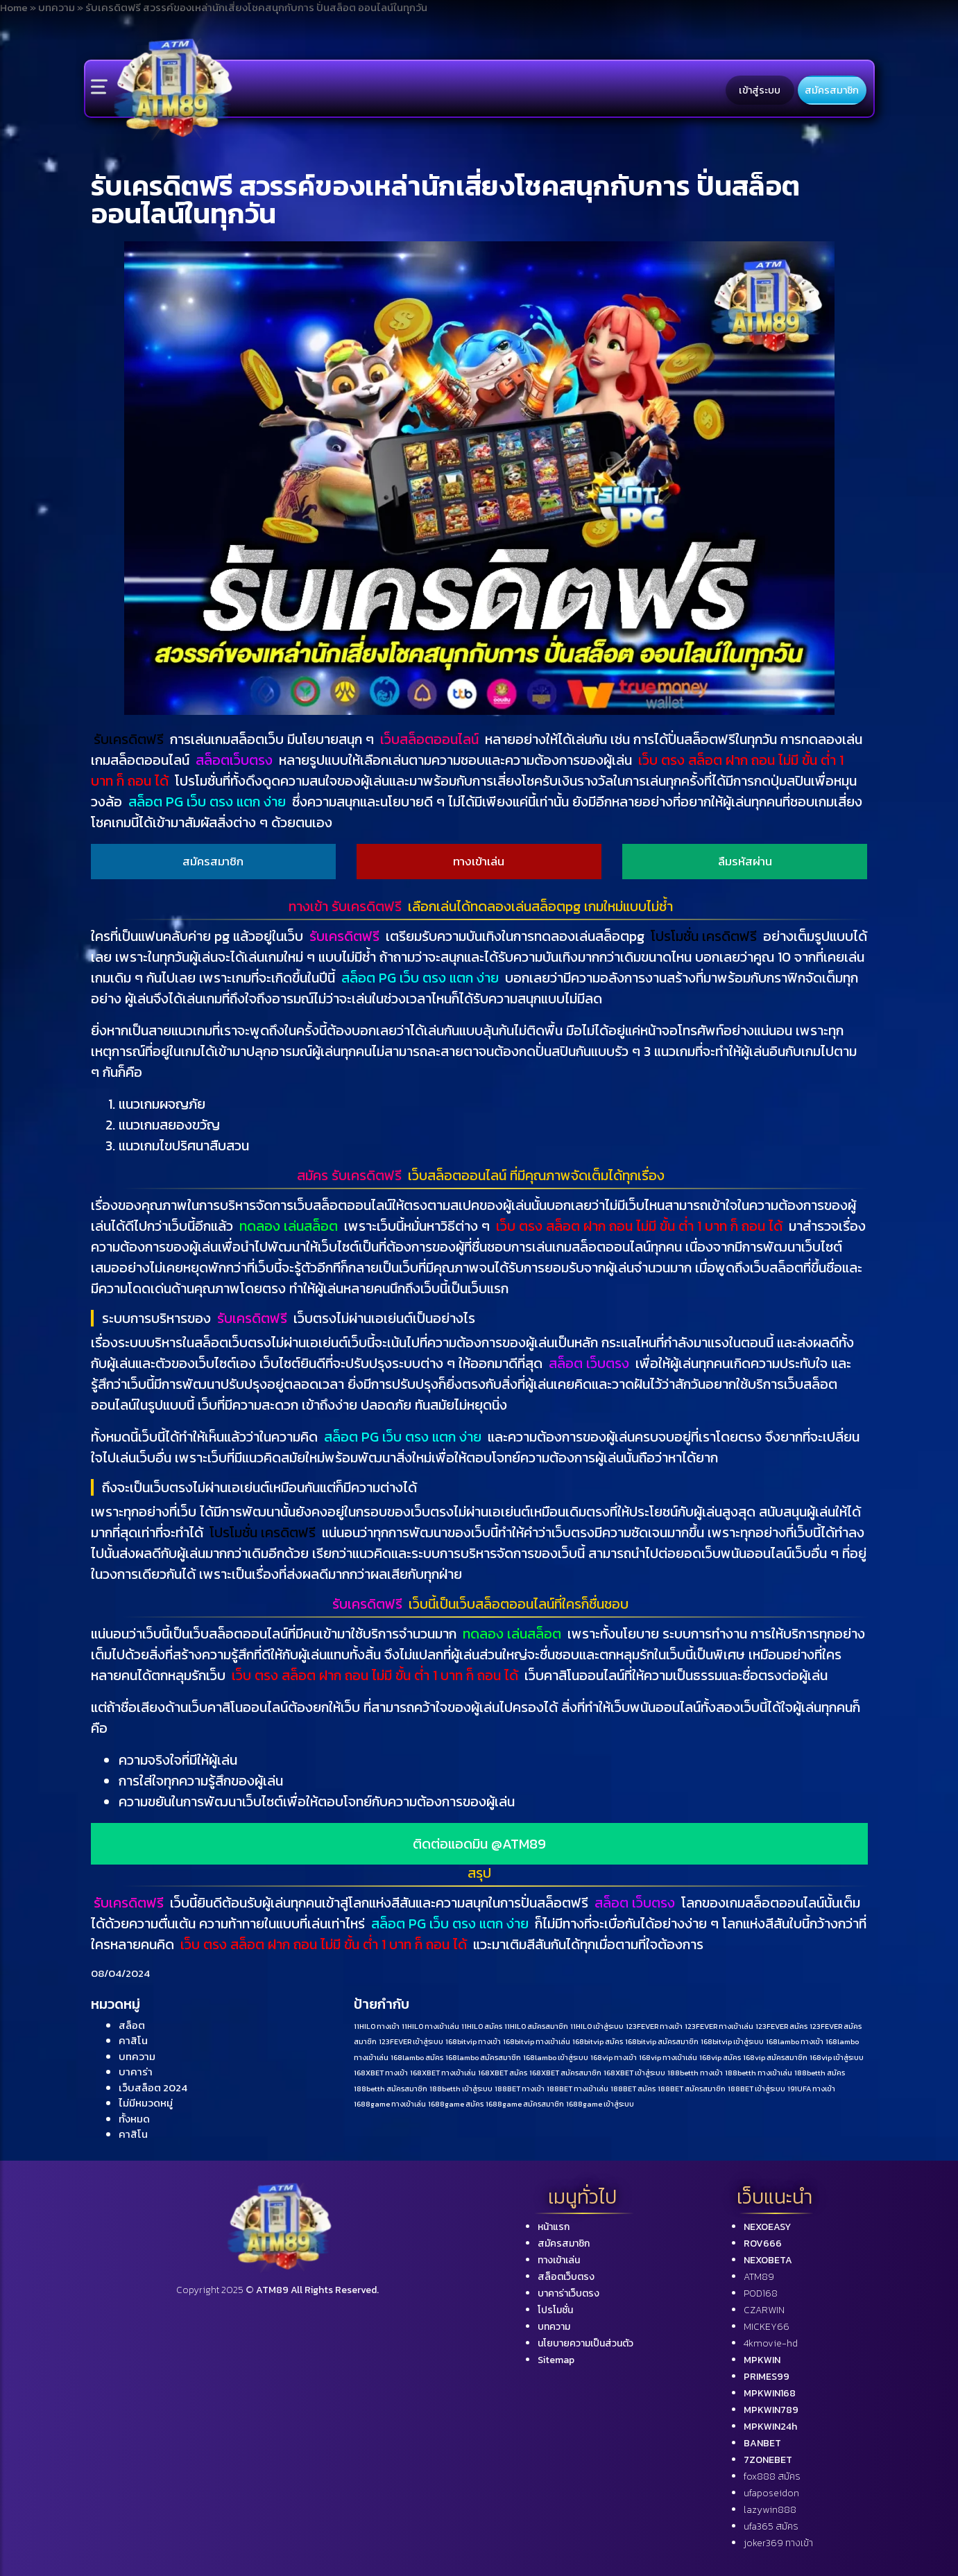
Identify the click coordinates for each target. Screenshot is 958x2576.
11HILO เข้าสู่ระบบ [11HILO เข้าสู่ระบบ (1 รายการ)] (597, 2026)
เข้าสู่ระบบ (759, 90)
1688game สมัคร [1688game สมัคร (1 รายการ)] (456, 2103)
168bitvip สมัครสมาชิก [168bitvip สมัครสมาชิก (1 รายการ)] (662, 2041)
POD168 (761, 2293)
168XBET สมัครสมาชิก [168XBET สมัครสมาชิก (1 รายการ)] (565, 2072)
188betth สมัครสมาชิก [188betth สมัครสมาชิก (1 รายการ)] (390, 2088)
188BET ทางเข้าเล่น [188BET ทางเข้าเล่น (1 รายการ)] (577, 2088)
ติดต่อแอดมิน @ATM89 (479, 1843)
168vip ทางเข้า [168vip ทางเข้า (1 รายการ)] (613, 2057)
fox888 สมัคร (772, 2476)
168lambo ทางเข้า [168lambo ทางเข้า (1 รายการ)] (794, 2041)
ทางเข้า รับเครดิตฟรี (345, 906)
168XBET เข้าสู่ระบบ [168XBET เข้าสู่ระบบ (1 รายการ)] (634, 2072)
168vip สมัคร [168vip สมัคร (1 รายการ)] (720, 2057)
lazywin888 (770, 2509)
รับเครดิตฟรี (129, 739)
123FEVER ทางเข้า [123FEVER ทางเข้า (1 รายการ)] (654, 2026)
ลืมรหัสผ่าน (745, 861)
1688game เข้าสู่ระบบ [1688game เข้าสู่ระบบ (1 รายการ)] (600, 2103)
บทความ (137, 2056)
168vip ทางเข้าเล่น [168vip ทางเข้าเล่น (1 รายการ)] (668, 2057)
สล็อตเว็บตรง (234, 760)
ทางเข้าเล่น (478, 861)
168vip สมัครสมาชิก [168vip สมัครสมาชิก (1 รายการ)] (775, 2057)
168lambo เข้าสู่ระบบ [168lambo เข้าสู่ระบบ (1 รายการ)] (555, 2057)
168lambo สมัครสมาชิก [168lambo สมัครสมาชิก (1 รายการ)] (483, 2057)
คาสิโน (133, 2040)
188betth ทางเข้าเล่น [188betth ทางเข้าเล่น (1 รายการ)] (758, 2072)
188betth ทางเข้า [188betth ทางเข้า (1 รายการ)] (695, 2072)
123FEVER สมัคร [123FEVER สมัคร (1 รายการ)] (781, 2026)
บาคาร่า (136, 2072)
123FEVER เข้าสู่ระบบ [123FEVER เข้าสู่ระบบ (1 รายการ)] (411, 2041)
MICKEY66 (766, 2326)
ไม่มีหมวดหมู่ (146, 2103)
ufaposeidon (771, 2493)
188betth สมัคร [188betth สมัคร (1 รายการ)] (819, 2072)
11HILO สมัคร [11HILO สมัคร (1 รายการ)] (481, 2026)
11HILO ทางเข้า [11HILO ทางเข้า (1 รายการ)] (377, 2026)
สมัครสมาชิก (832, 90)
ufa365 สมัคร (771, 2526)
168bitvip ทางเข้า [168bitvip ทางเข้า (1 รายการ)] (473, 2041)
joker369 (778, 2543)
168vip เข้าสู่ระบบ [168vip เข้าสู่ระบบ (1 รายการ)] (837, 2057)
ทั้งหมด (134, 2119)
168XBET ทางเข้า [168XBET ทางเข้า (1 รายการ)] (381, 2072)
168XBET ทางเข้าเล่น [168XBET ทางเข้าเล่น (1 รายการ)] (443, 2072)
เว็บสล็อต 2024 (153, 2087)
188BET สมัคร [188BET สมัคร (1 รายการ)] (633, 2088)
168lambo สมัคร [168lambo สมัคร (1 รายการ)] (417, 2057)
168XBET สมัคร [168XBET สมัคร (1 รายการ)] (502, 2072)
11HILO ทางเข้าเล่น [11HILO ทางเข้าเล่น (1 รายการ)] (430, 2026)
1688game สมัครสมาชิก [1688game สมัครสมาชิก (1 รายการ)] (525, 2103)
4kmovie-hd (771, 2343)
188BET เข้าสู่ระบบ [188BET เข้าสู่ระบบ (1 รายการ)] (756, 2088)
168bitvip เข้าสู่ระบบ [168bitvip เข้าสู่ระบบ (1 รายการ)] (732, 2041)
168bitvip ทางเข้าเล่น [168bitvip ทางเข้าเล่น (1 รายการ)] (536, 2041)
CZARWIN (764, 2310)
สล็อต (132, 2025)
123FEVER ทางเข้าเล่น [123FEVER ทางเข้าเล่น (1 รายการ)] (719, 2026)
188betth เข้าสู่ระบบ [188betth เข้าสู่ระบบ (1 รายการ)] (461, 2088)
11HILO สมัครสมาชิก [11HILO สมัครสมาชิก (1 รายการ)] (536, 2026)
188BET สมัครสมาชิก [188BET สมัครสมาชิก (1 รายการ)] (692, 2088)
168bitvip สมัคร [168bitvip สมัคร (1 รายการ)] (597, 2041)
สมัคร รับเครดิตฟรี (349, 1175)
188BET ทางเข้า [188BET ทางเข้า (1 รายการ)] (520, 2088)
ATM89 (759, 2277)
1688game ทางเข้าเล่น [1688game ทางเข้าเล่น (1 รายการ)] (390, 2103)
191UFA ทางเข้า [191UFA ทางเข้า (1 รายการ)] (811, 2088)
